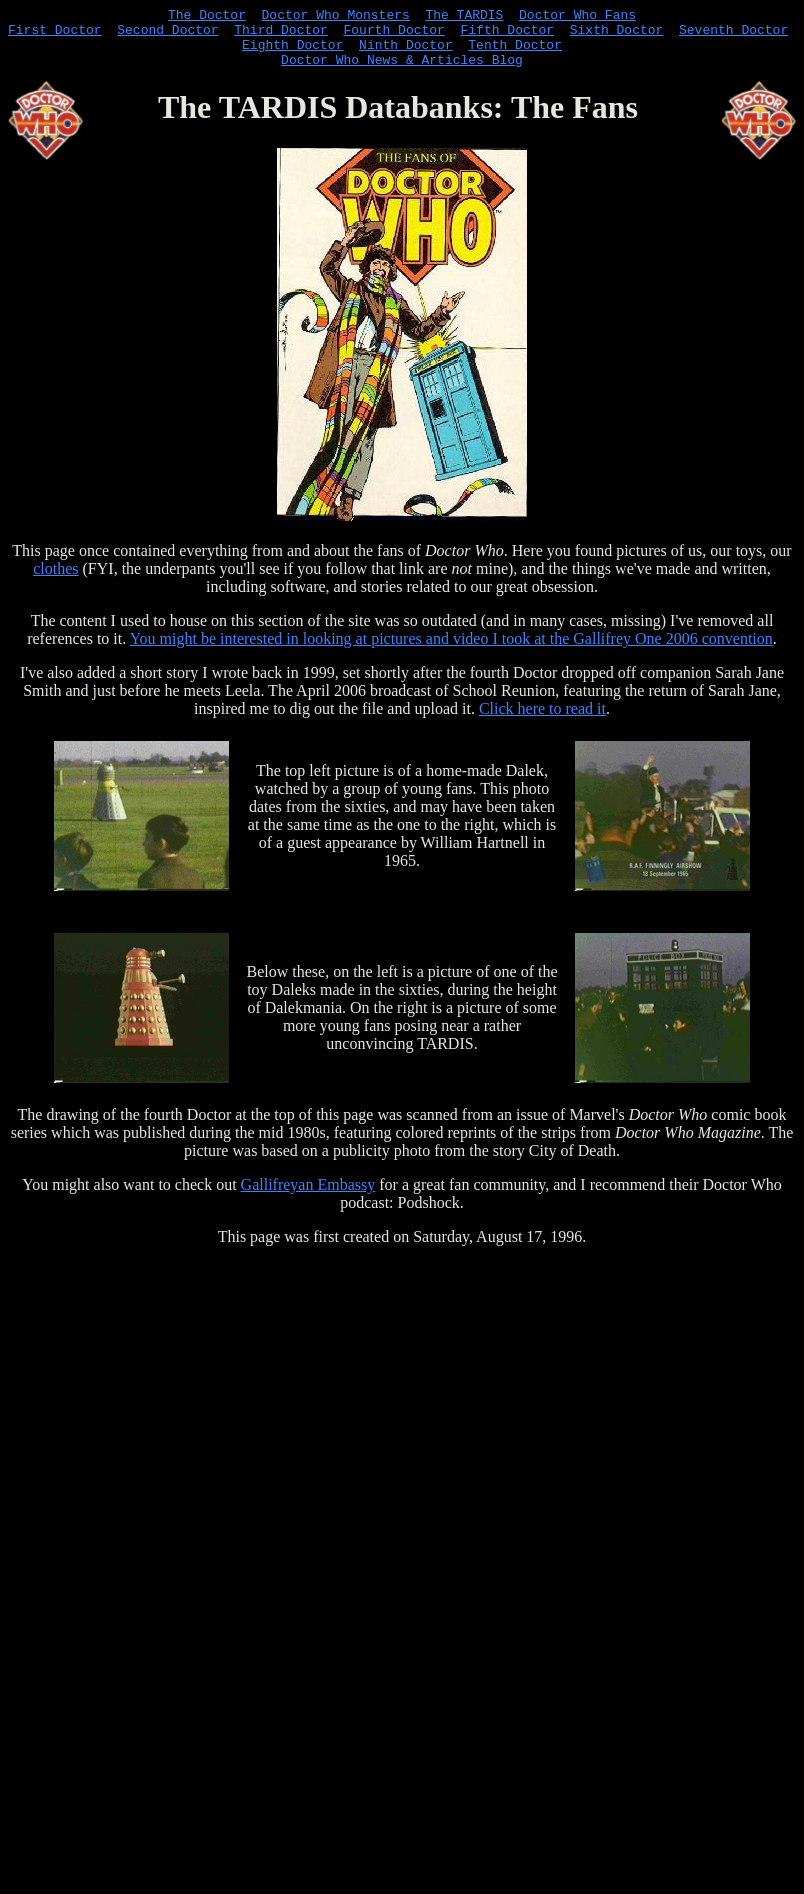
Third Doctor (281, 35)
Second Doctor (167, 35)
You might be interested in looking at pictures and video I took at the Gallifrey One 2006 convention (451, 650)
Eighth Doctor (292, 53)
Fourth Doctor (393, 35)
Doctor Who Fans (577, 17)
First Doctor (55, 35)
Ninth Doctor (406, 53)
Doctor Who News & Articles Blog (402, 71)
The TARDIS (464, 17)
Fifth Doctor (507, 35)
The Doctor (207, 17)
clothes (55, 580)
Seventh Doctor (733, 35)
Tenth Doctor (515, 53)
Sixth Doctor (617, 35)
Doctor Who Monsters (336, 17)
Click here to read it (542, 720)
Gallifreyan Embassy (308, 1196)
